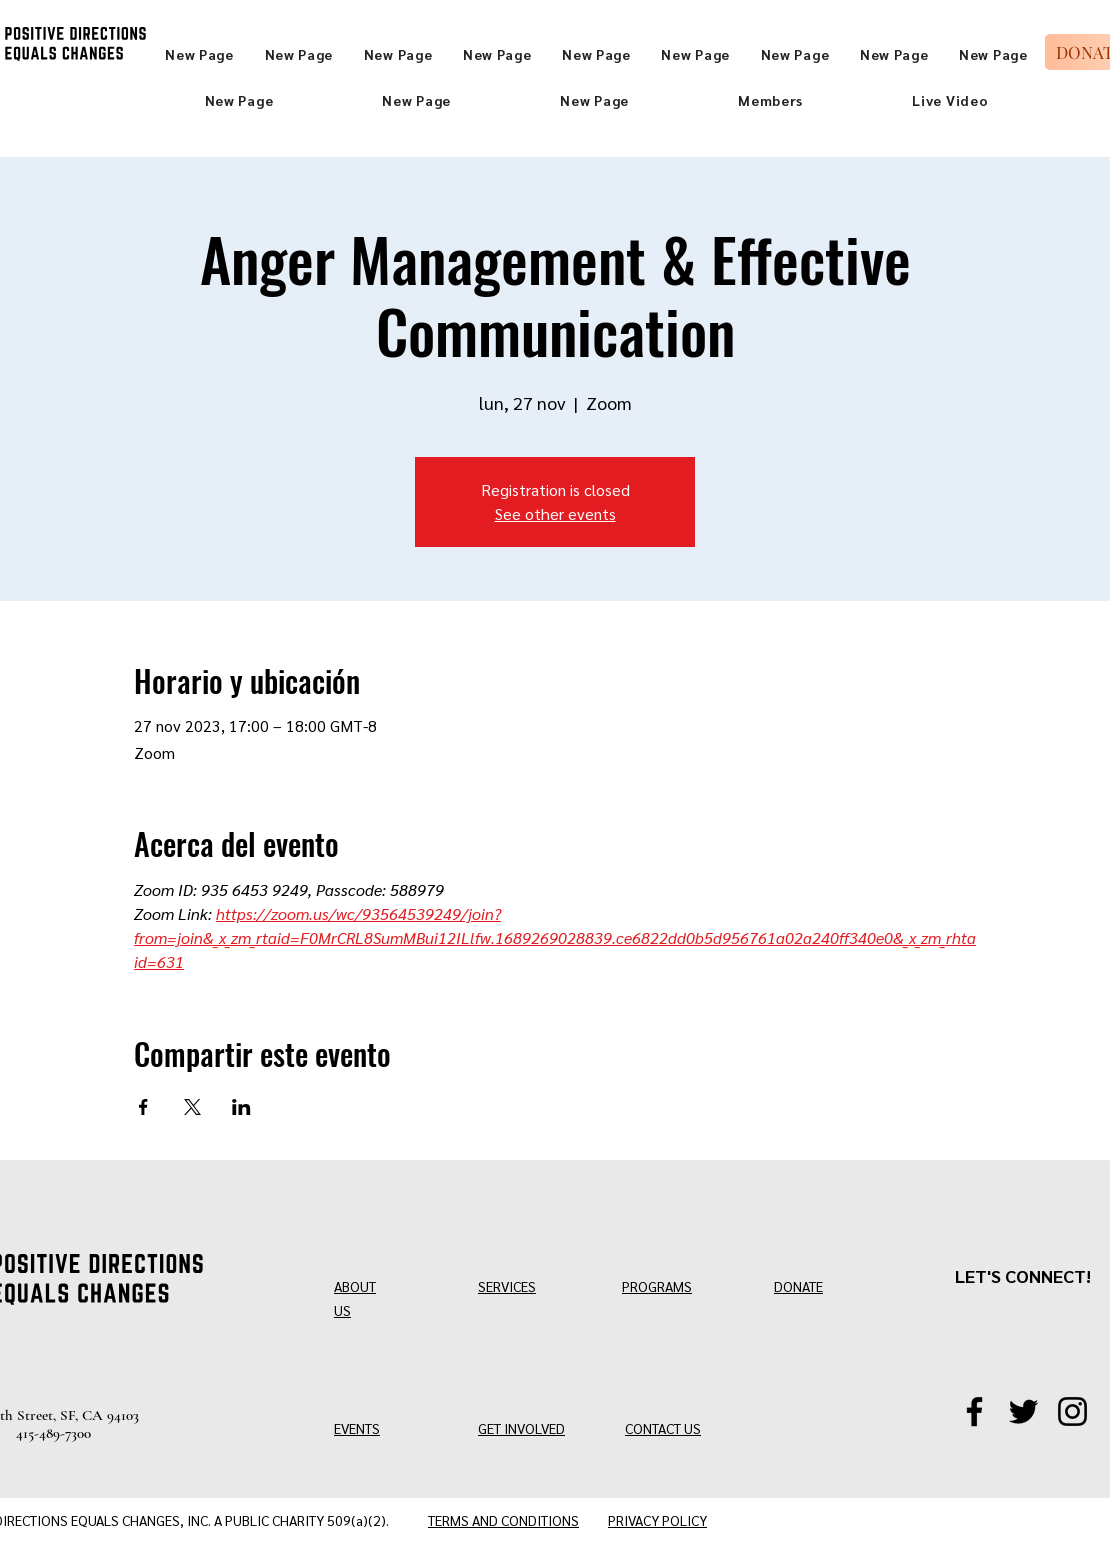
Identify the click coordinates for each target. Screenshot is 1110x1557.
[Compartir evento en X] (192, 1107)
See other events (555, 513)
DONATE (798, 1286)
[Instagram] (1072, 1411)
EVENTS (357, 1428)
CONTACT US (663, 1428)
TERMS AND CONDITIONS (503, 1520)
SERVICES (507, 1286)
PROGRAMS (657, 1286)
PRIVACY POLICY (657, 1520)
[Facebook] (974, 1411)
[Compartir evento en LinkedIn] (241, 1107)
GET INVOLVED (521, 1428)
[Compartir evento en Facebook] (143, 1107)
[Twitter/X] (1023, 1411)
